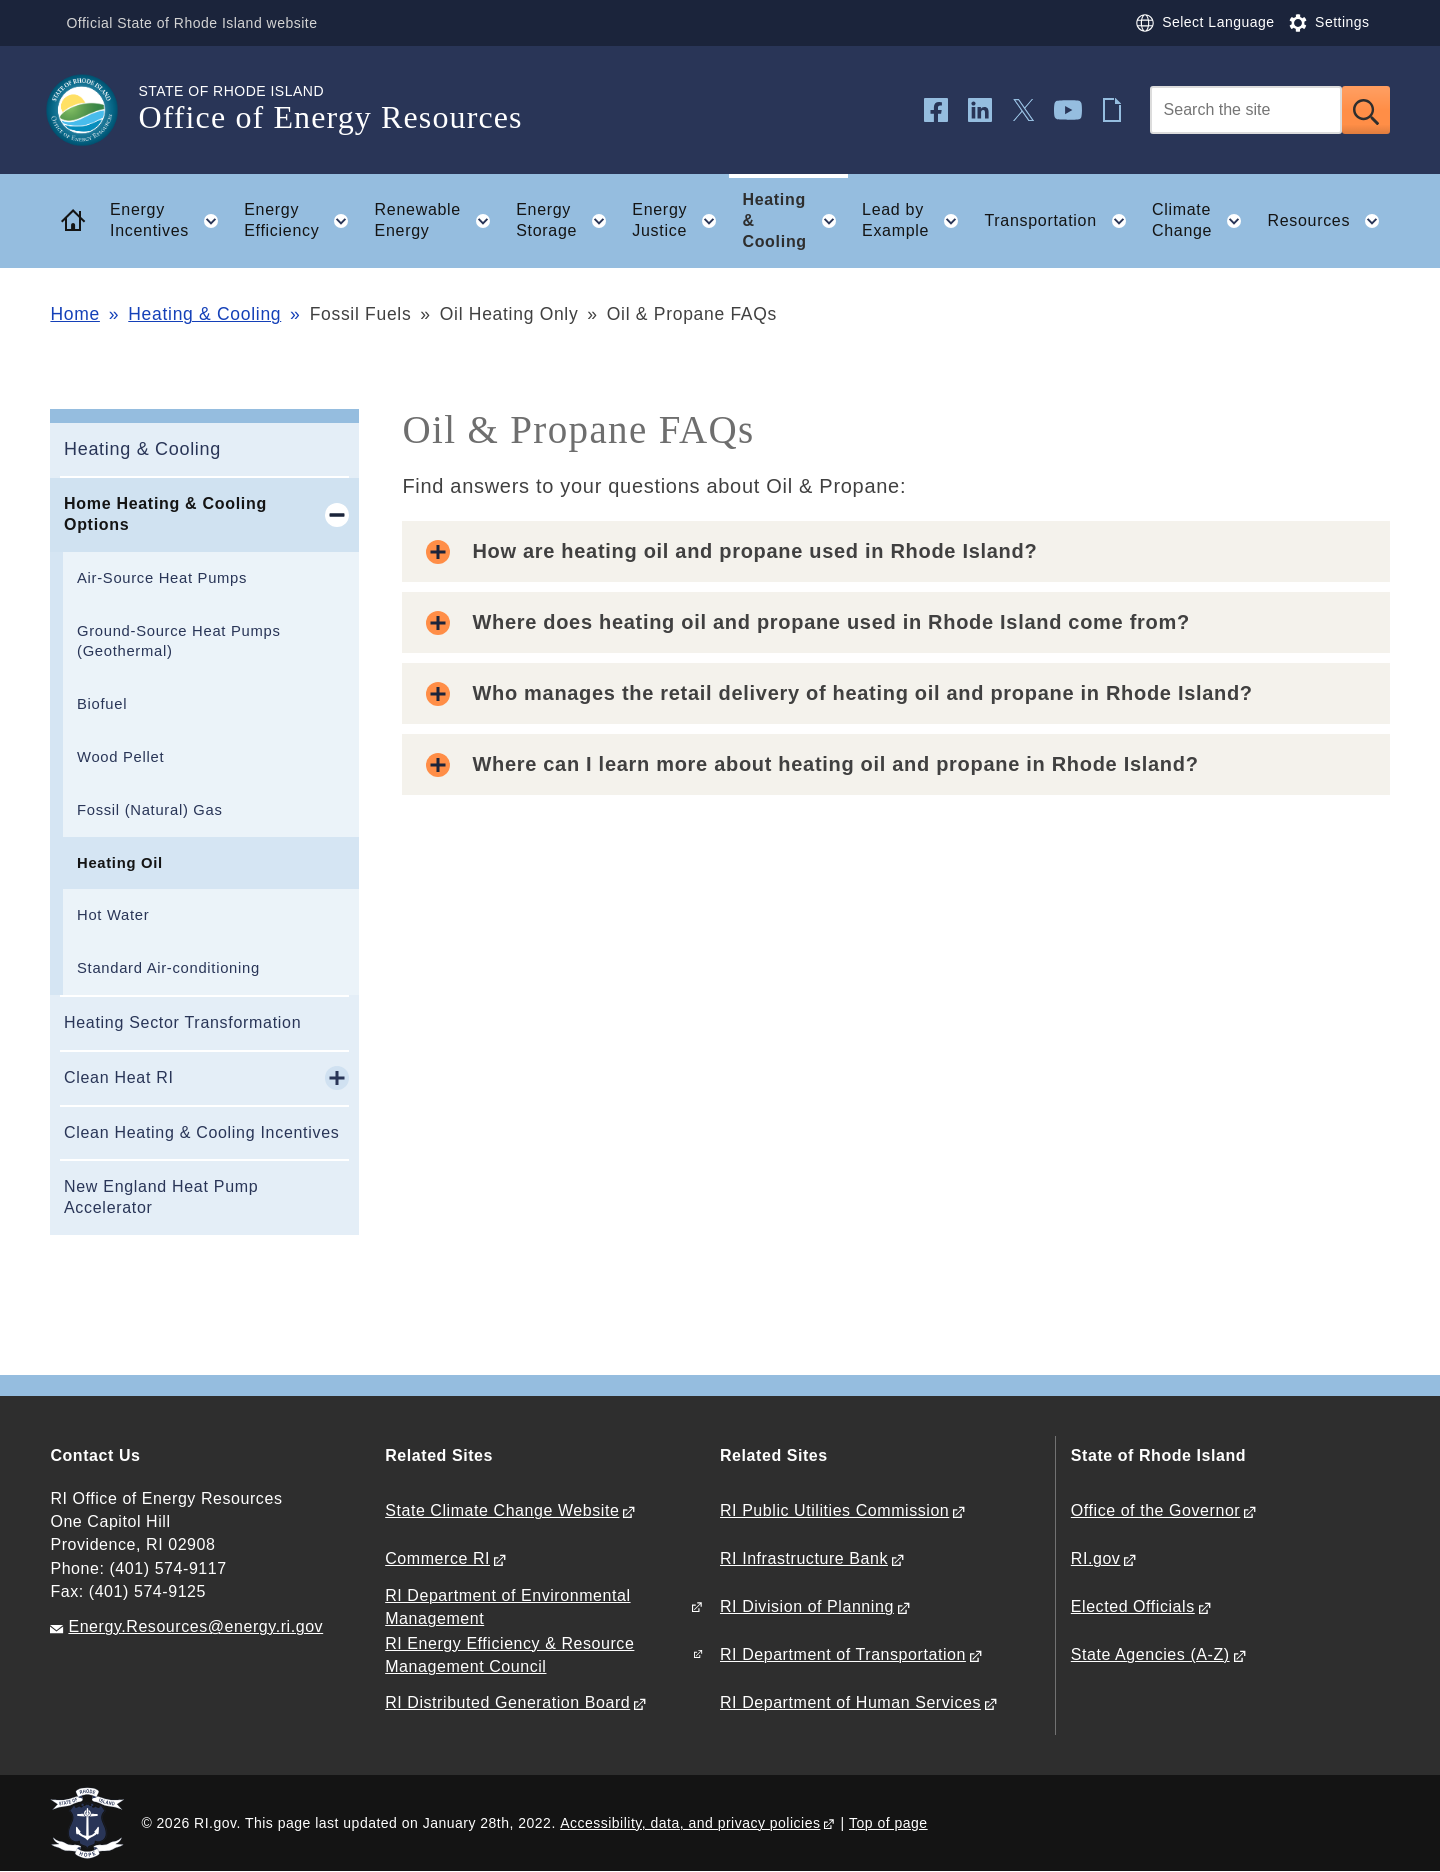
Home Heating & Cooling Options (165, 514)
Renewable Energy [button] (439, 221)
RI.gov (1096, 1558)
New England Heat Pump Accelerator (161, 1197)
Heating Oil (120, 863)
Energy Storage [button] (567, 221)
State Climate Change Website (502, 1510)
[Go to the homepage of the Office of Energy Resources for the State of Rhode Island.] (94, 110)
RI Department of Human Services (850, 1702)
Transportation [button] (1061, 221)
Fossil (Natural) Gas (150, 810)
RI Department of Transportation (843, 1654)
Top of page (888, 1823)
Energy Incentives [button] (170, 221)
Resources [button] (1329, 221)
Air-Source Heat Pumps (162, 578)
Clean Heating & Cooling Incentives (202, 1132)
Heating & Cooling (204, 314)
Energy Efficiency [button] (302, 221)
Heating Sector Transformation (182, 1022)
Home (74, 314)
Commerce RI (437, 1558)
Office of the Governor (1155, 1510)
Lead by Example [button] (916, 221)
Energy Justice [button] (680, 221)
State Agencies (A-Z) (1150, 1654)
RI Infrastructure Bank (804, 1558)
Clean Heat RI (119, 1077)
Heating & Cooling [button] (795, 220)
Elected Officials (1133, 1606)
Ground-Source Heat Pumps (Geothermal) (179, 641)
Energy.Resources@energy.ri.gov (195, 1626)
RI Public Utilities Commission (834, 1510)
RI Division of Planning (807, 1606)
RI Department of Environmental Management (507, 1607)
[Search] (1246, 110)
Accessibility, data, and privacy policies (690, 1823)
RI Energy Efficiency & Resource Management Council (509, 1655)
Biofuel (102, 704)
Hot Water (113, 915)
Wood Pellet (120, 757)
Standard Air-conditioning (168, 968)
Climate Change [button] (1203, 221)
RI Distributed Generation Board (507, 1702)
